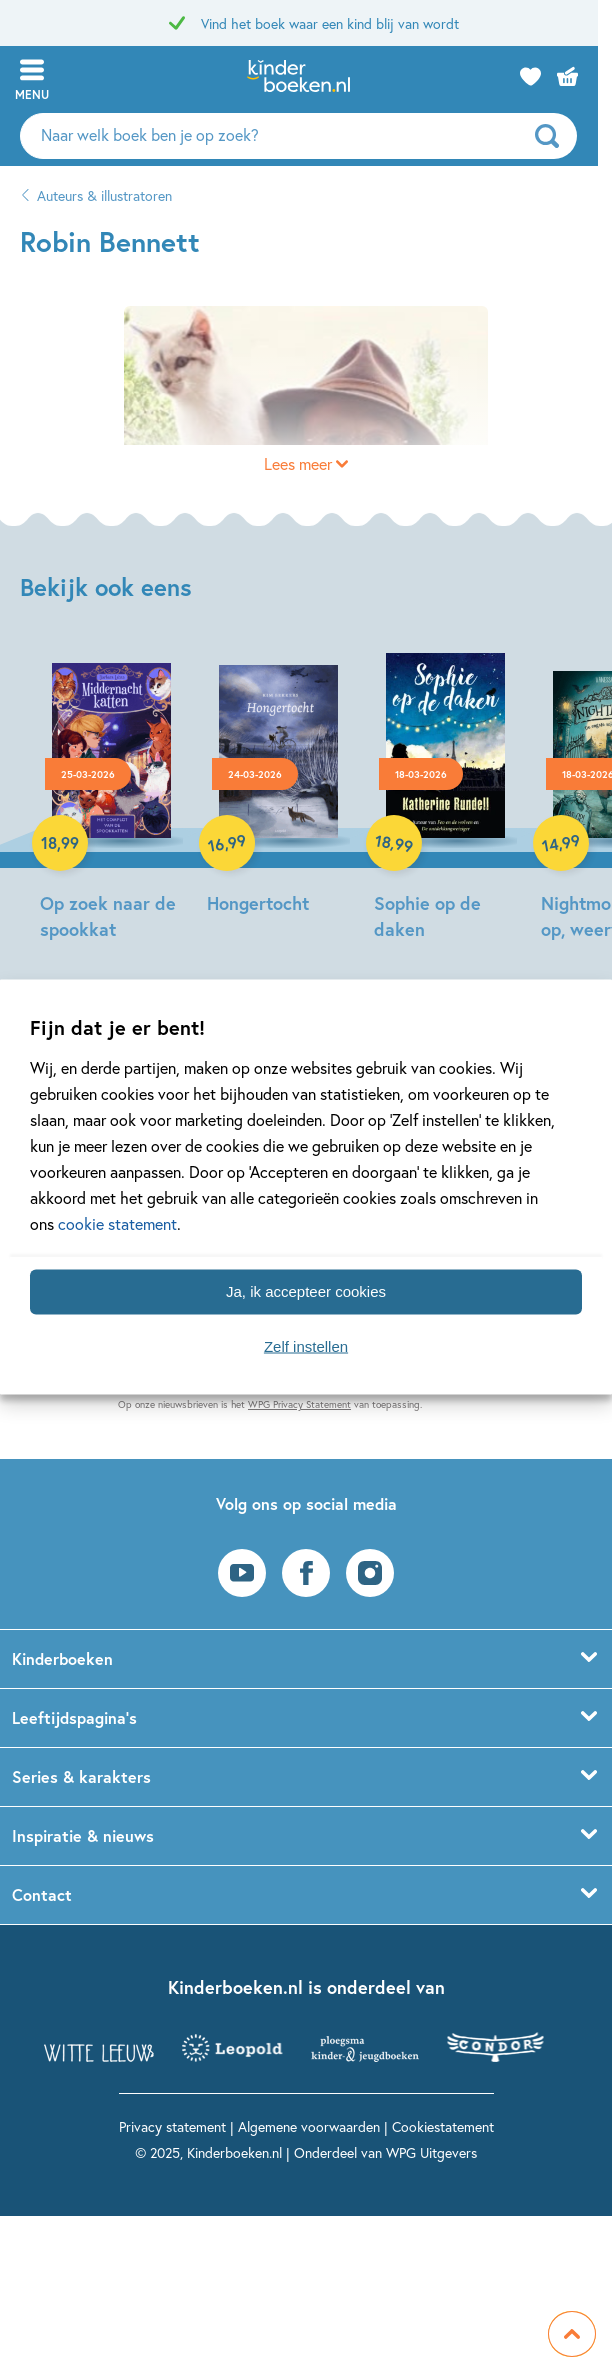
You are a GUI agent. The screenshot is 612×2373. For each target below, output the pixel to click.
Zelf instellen (306, 1346)
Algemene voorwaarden (309, 2126)
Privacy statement (172, 2126)
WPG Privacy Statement (299, 1404)
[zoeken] (567, 136)
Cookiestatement (443, 2126)
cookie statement (117, 1222)
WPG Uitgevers (431, 2152)
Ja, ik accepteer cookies (306, 1291)
